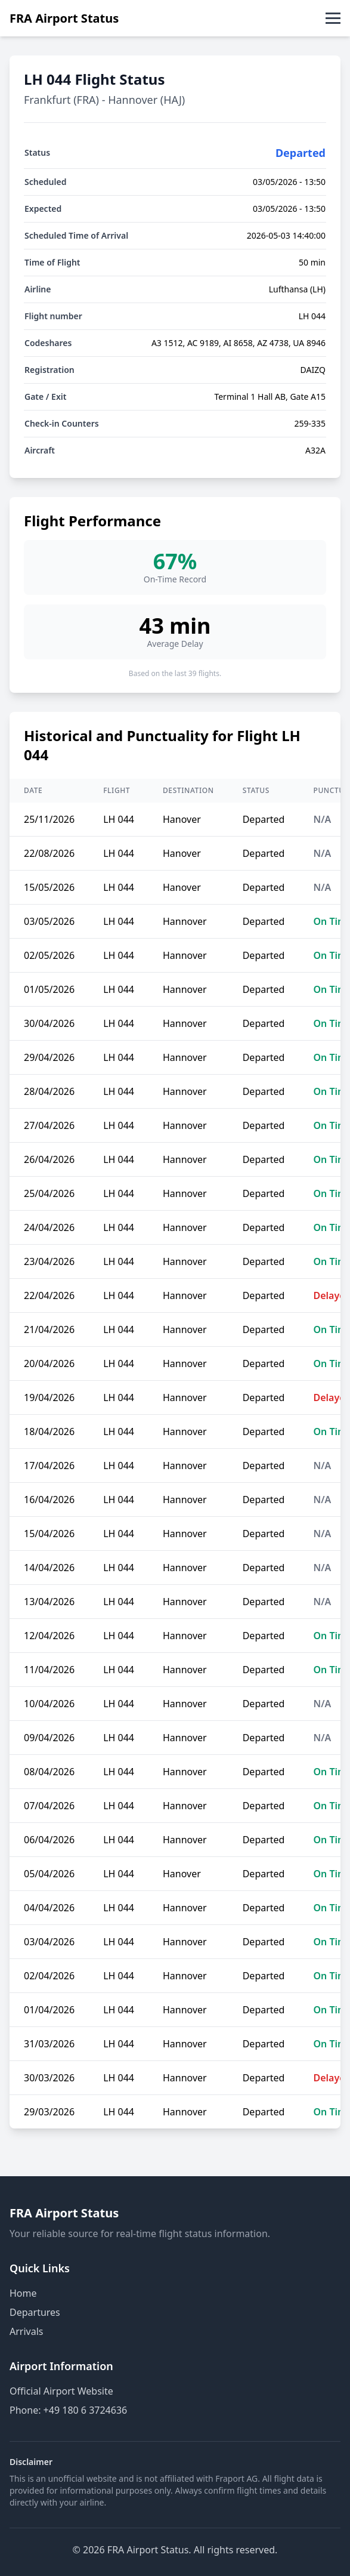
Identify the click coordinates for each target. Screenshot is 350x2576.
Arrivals (26, 2331)
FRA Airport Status (64, 18)
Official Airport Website (61, 2391)
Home (23, 2293)
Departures (35, 2312)
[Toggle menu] (333, 18)
